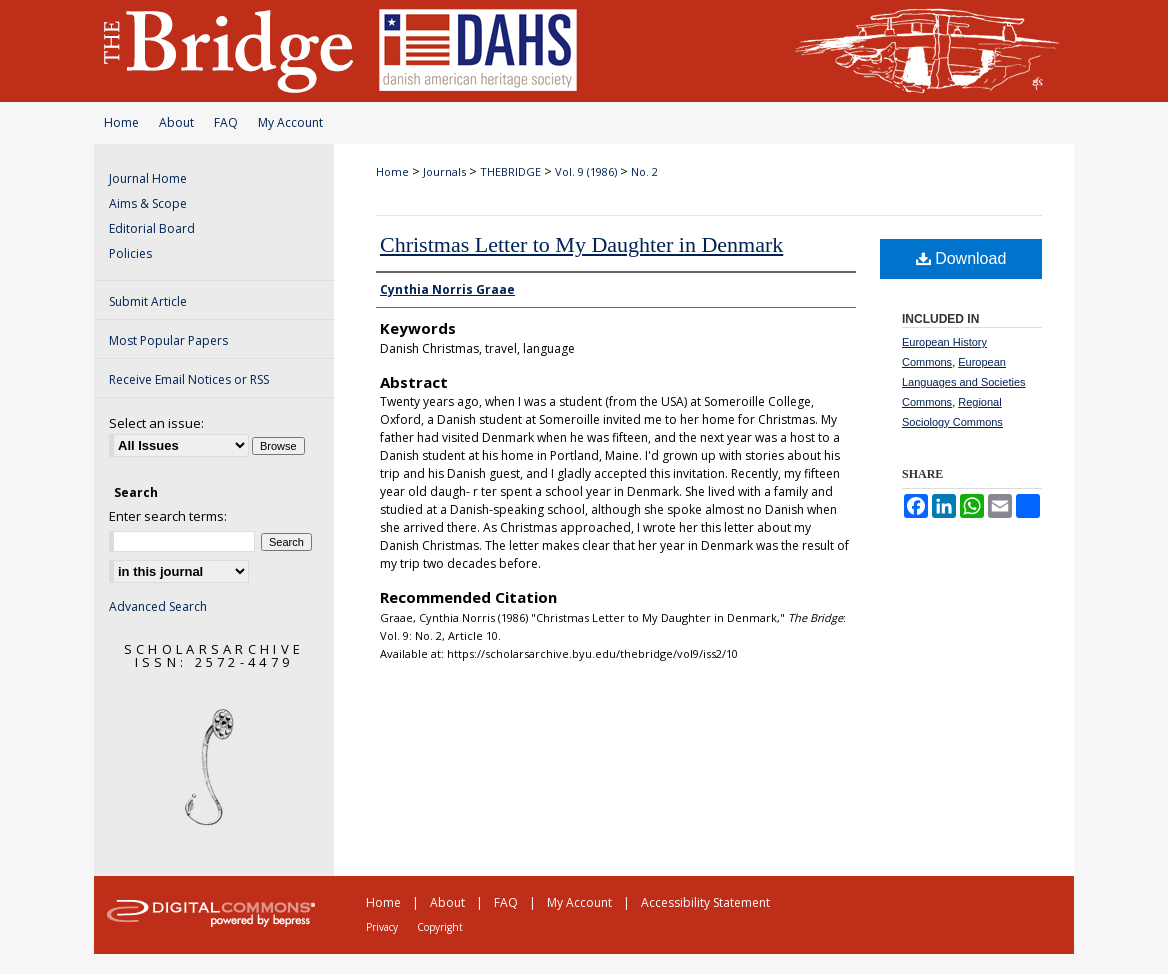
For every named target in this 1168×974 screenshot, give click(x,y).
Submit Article (148, 301)
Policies (130, 253)
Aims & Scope (148, 203)
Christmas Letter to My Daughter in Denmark (581, 244)
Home (121, 122)
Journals (444, 171)
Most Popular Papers (168, 340)
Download (961, 258)
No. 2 (644, 171)
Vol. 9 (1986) (586, 171)
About (176, 122)
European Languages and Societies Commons (964, 382)
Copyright (440, 927)
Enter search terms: (168, 516)
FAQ (226, 122)
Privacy (382, 927)
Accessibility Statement (705, 902)
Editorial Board (152, 228)
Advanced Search (158, 606)
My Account (290, 122)
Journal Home (148, 178)
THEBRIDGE (510, 171)
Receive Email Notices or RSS (189, 379)
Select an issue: (156, 423)
